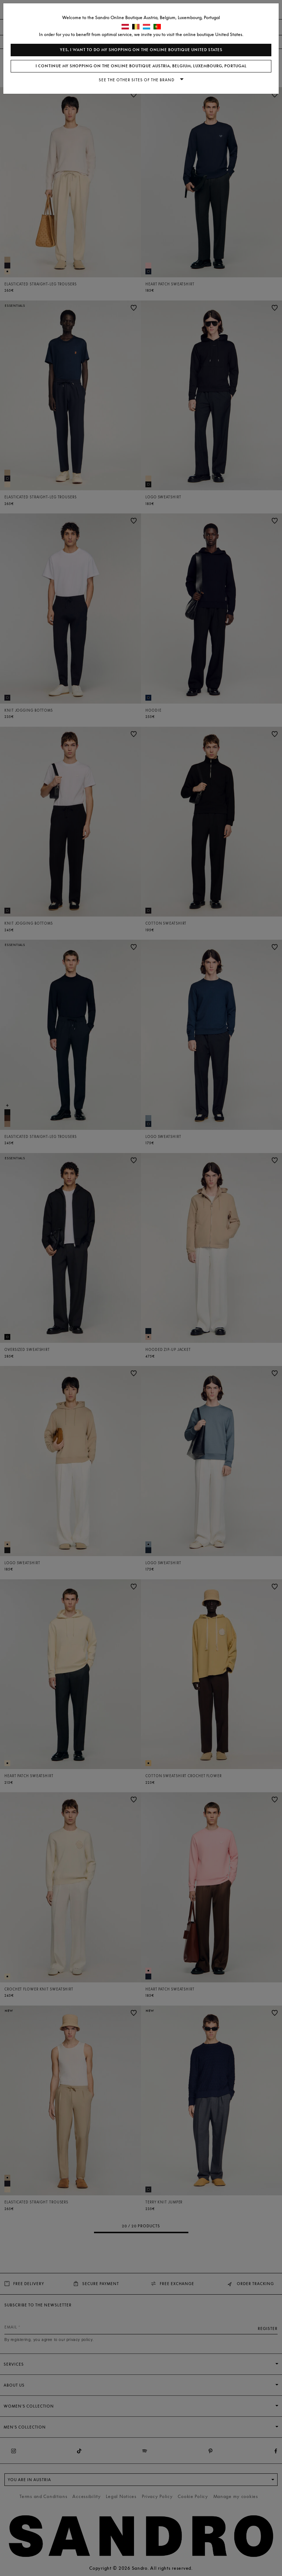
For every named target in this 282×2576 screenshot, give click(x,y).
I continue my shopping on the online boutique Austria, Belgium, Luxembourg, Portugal (141, 66)
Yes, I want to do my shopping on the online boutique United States (141, 49)
